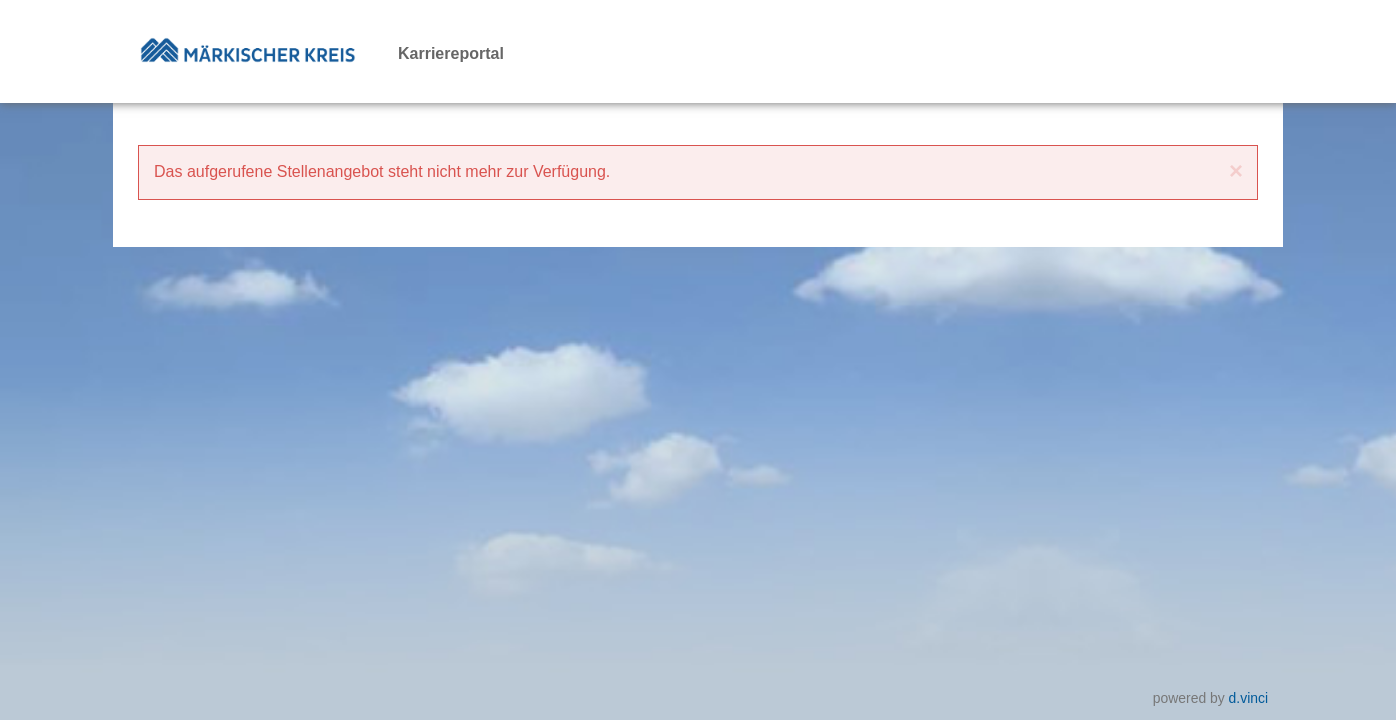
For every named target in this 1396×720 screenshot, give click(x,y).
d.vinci (1248, 698)
